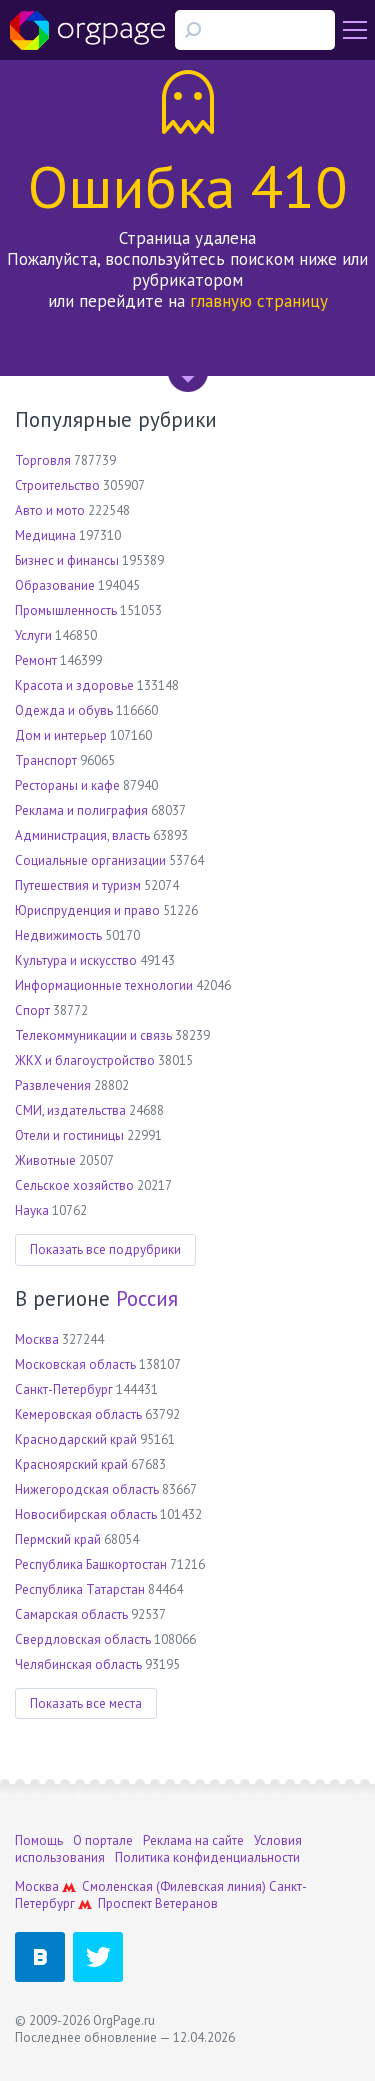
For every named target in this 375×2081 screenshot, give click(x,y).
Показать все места (86, 1703)
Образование (55, 585)
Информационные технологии (104, 985)
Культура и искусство (76, 960)
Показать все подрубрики (105, 1249)
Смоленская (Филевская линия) (174, 1886)
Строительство (57, 485)
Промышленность (66, 610)
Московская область (75, 1364)
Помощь (39, 1840)
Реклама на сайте (193, 1840)
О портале (103, 1840)
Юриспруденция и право (87, 910)
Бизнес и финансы (67, 560)
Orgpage (87, 30)
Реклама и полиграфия (81, 810)
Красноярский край (71, 1464)
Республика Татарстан (80, 1589)
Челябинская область (78, 1664)
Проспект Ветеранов (158, 1903)
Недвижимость (58, 935)
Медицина (45, 535)
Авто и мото (50, 510)
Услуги (33, 635)
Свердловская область (83, 1639)
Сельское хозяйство (74, 1185)
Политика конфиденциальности (207, 1857)
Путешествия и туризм (78, 885)
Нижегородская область (87, 1489)
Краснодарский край (76, 1439)
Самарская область (71, 1614)
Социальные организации (90, 860)
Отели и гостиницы (69, 1135)
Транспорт (46, 760)
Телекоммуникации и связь (93, 1035)
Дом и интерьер (61, 735)
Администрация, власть (82, 835)
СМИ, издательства (70, 1110)
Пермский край (58, 1539)
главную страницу (259, 301)
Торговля (43, 460)
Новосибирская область (86, 1514)
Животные (45, 1160)
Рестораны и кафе (67, 785)
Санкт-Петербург (64, 1389)
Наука (32, 1210)
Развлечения (53, 1085)
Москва (37, 1339)
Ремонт (36, 660)
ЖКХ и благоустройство (85, 1060)
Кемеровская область (78, 1414)
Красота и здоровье (74, 685)
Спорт (32, 1010)
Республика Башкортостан (91, 1564)
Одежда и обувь (64, 710)
